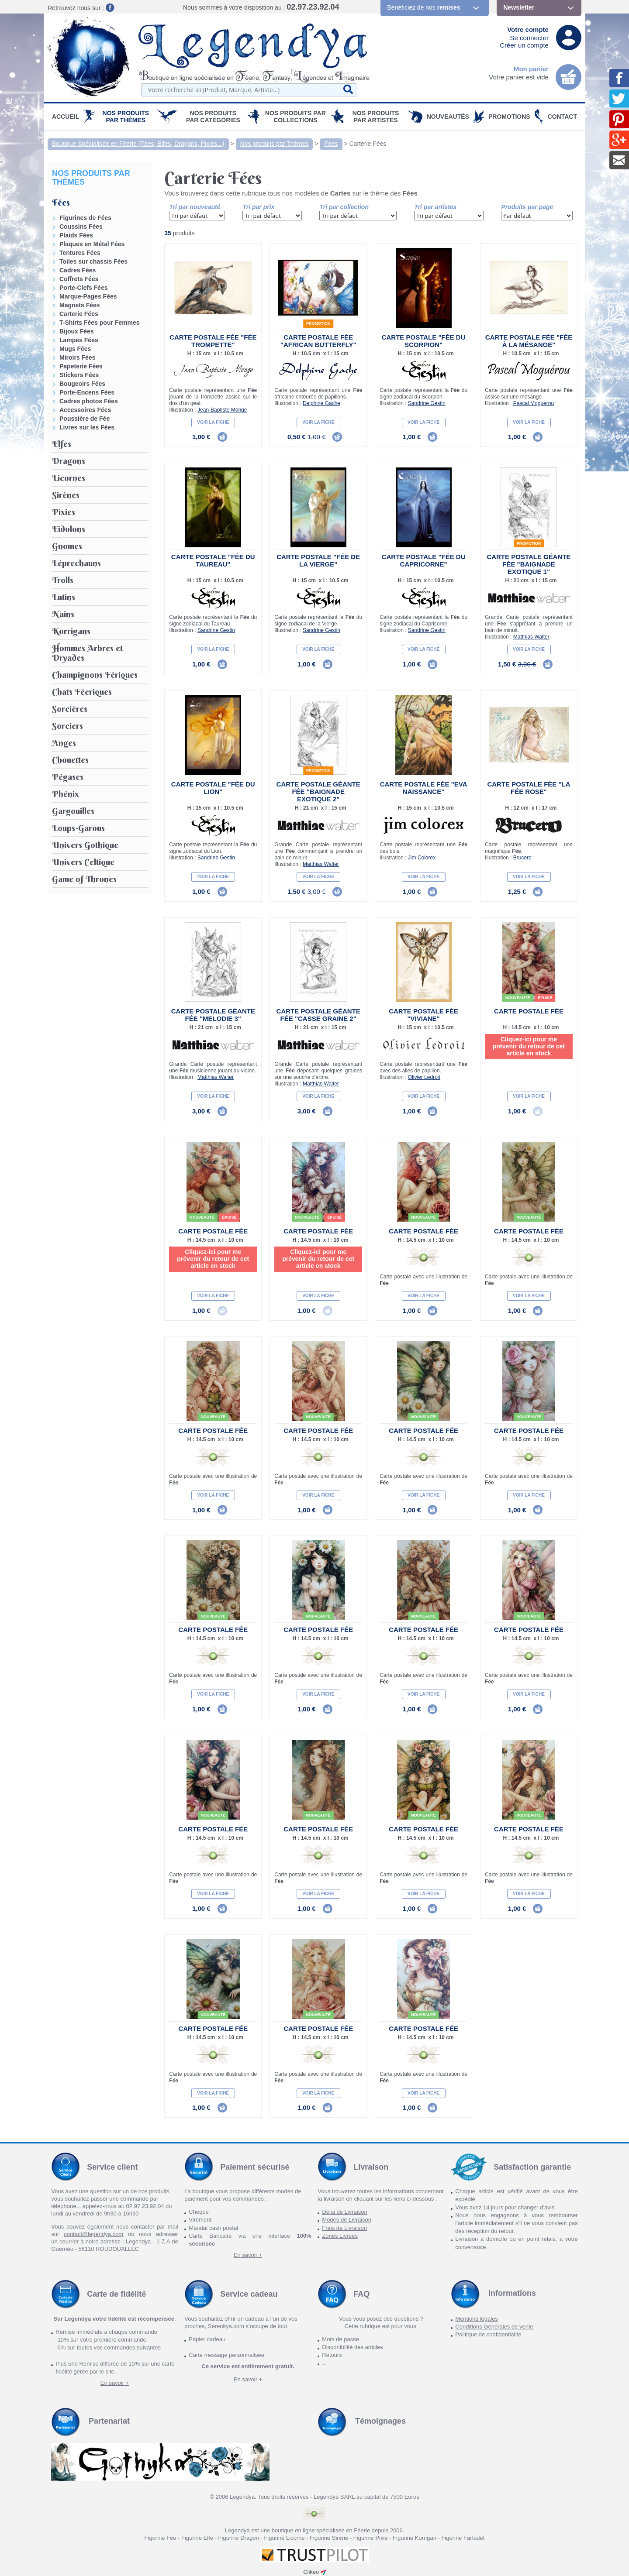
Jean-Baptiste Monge (222, 410)
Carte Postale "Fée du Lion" (213, 787)
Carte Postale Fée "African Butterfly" (318, 340)
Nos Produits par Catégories (213, 117)
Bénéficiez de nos (423, 7)
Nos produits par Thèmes (126, 117)
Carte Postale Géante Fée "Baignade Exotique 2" (318, 791)
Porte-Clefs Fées (83, 287)
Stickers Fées (79, 374)
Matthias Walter (531, 637)
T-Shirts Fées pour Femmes (99, 322)
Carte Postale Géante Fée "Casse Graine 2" (318, 1014)
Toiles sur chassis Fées (93, 261)
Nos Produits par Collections (295, 117)
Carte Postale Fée (528, 1011)
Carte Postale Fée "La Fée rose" (528, 787)
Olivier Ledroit (424, 1077)
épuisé (545, 998)
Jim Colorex (421, 858)
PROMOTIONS (509, 116)
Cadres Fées (77, 270)
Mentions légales (476, 2318)
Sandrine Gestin (427, 403)
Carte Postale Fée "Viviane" (423, 1014)
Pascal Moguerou (533, 403)
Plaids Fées (76, 235)
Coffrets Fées (78, 278)
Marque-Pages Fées (88, 296)
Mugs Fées (75, 348)
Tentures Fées (79, 252)
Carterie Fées (368, 143)
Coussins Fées (81, 226)
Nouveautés (448, 116)
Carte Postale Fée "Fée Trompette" (212, 340)
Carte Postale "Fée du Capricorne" (424, 560)
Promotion (318, 323)
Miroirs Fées (77, 357)
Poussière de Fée (84, 418)
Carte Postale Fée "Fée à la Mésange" (528, 340)
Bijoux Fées (76, 331)
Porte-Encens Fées (86, 392)
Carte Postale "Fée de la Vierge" (318, 560)
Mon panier (531, 68)
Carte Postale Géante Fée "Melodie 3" (213, 1014)
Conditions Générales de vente (494, 2326)
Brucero (522, 858)
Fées (331, 143)
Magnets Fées (79, 305)
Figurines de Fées (85, 217)
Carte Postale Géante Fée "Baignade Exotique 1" (528, 564)
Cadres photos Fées (88, 401)
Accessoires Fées (85, 409)
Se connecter (529, 37)
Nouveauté (517, 998)
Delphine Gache (321, 403)
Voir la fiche (213, 422)
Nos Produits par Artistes (376, 117)
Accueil (65, 116)
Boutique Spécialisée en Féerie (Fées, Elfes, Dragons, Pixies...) (138, 143)
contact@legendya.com (93, 2234)
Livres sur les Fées (86, 427)
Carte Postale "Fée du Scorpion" (424, 340)
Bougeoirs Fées (82, 383)
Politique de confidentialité (488, 2334)
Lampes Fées (78, 340)
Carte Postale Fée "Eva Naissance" (423, 787)
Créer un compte (524, 45)
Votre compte (528, 29)
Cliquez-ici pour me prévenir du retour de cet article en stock (529, 1046)
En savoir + (248, 2255)
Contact (562, 116)
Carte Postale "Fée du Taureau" (213, 560)
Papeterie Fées (81, 366)
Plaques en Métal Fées (91, 243)
